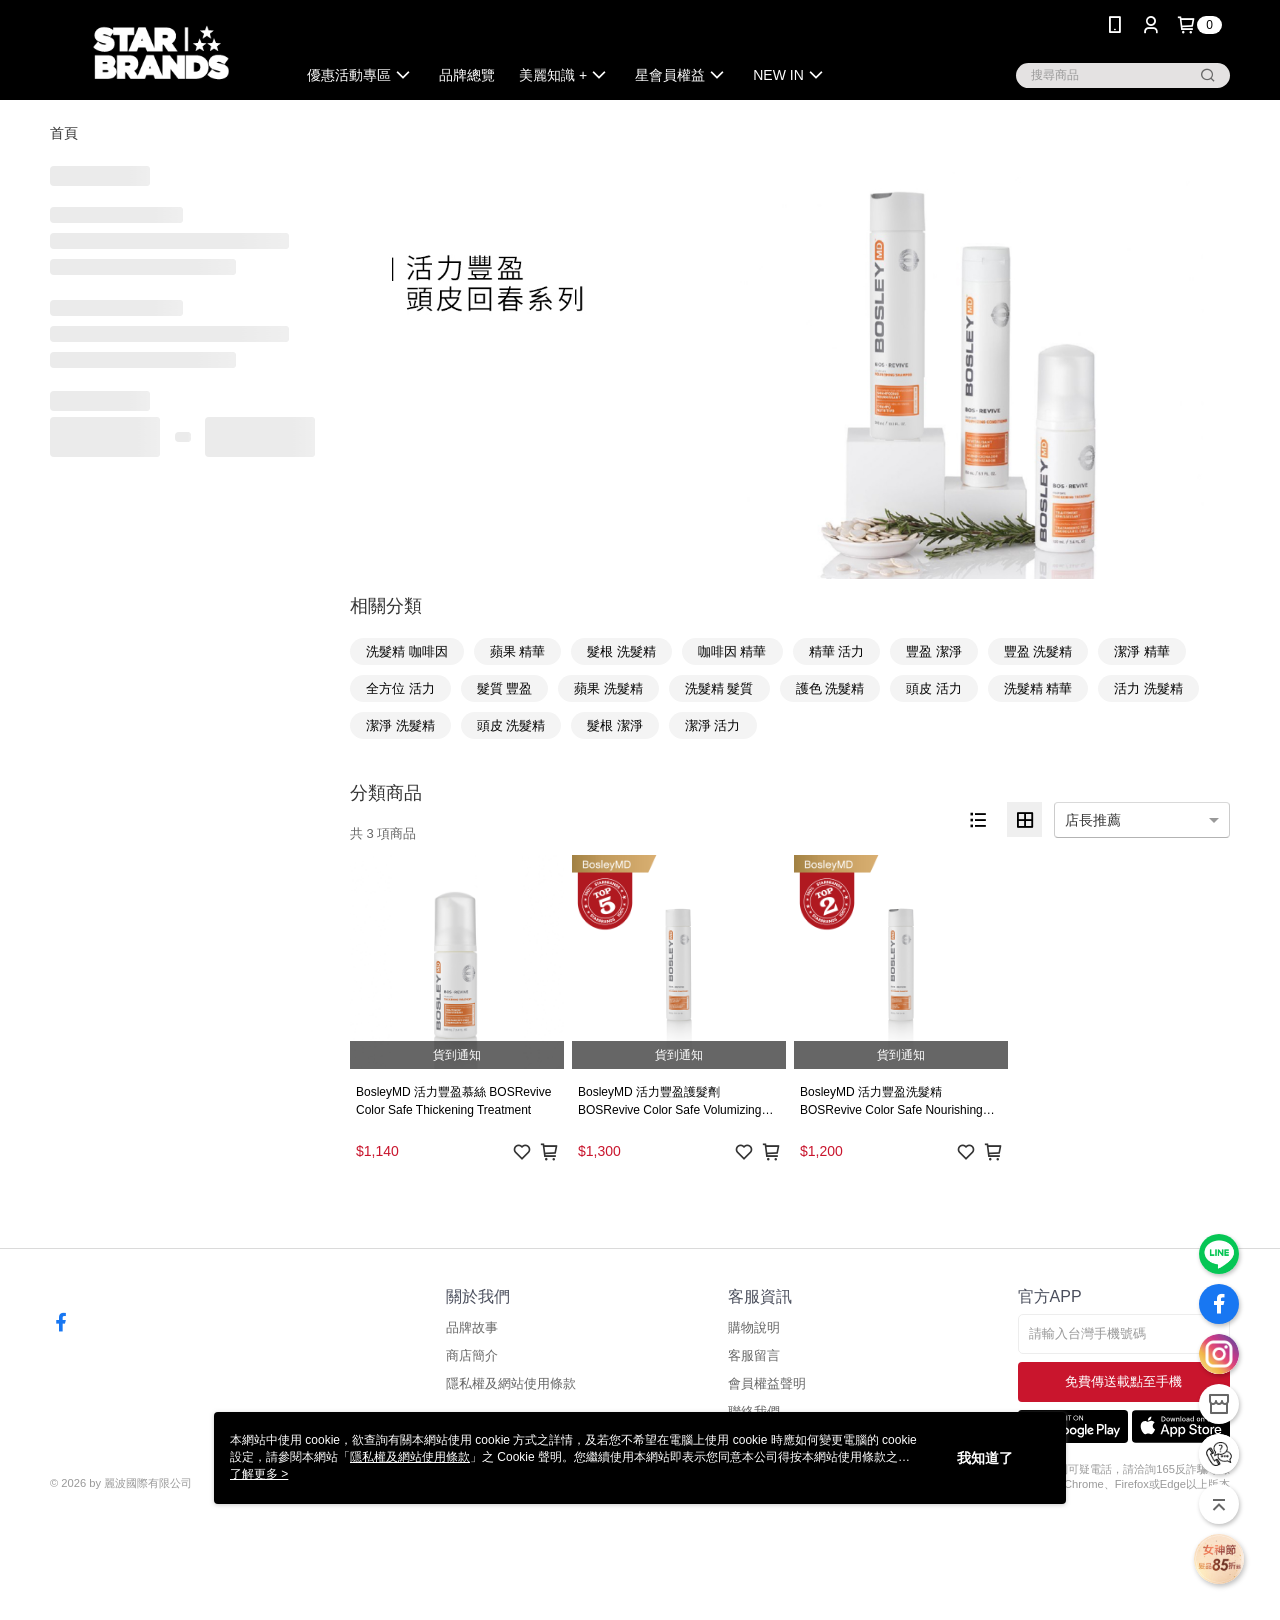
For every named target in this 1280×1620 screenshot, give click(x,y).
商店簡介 (472, 1355)
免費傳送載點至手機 (1123, 1381)
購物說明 (754, 1327)
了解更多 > (259, 1474)
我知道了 (985, 1458)
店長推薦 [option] (1093, 820)
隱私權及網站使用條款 (511, 1383)
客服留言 (754, 1355)
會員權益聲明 (767, 1383)
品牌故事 (472, 1327)
